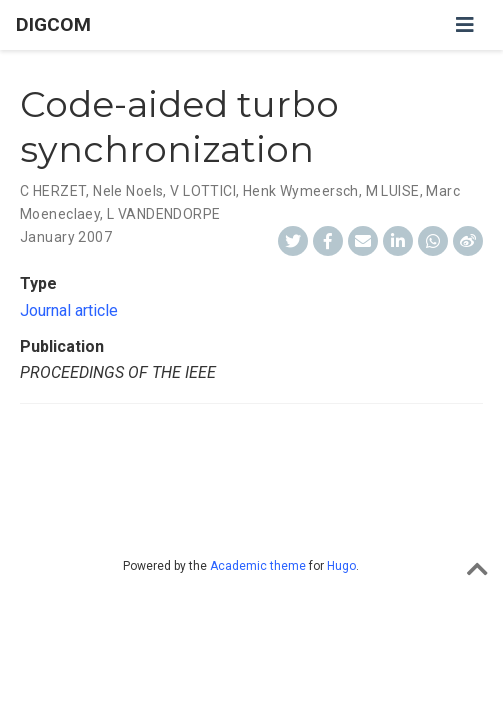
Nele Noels (128, 191)
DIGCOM (53, 24)
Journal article (69, 310)
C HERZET (53, 191)
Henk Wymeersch (301, 191)
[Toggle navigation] (465, 25)
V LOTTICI (203, 191)
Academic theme (258, 566)
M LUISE (393, 191)
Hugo (341, 566)
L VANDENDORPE (163, 214)
